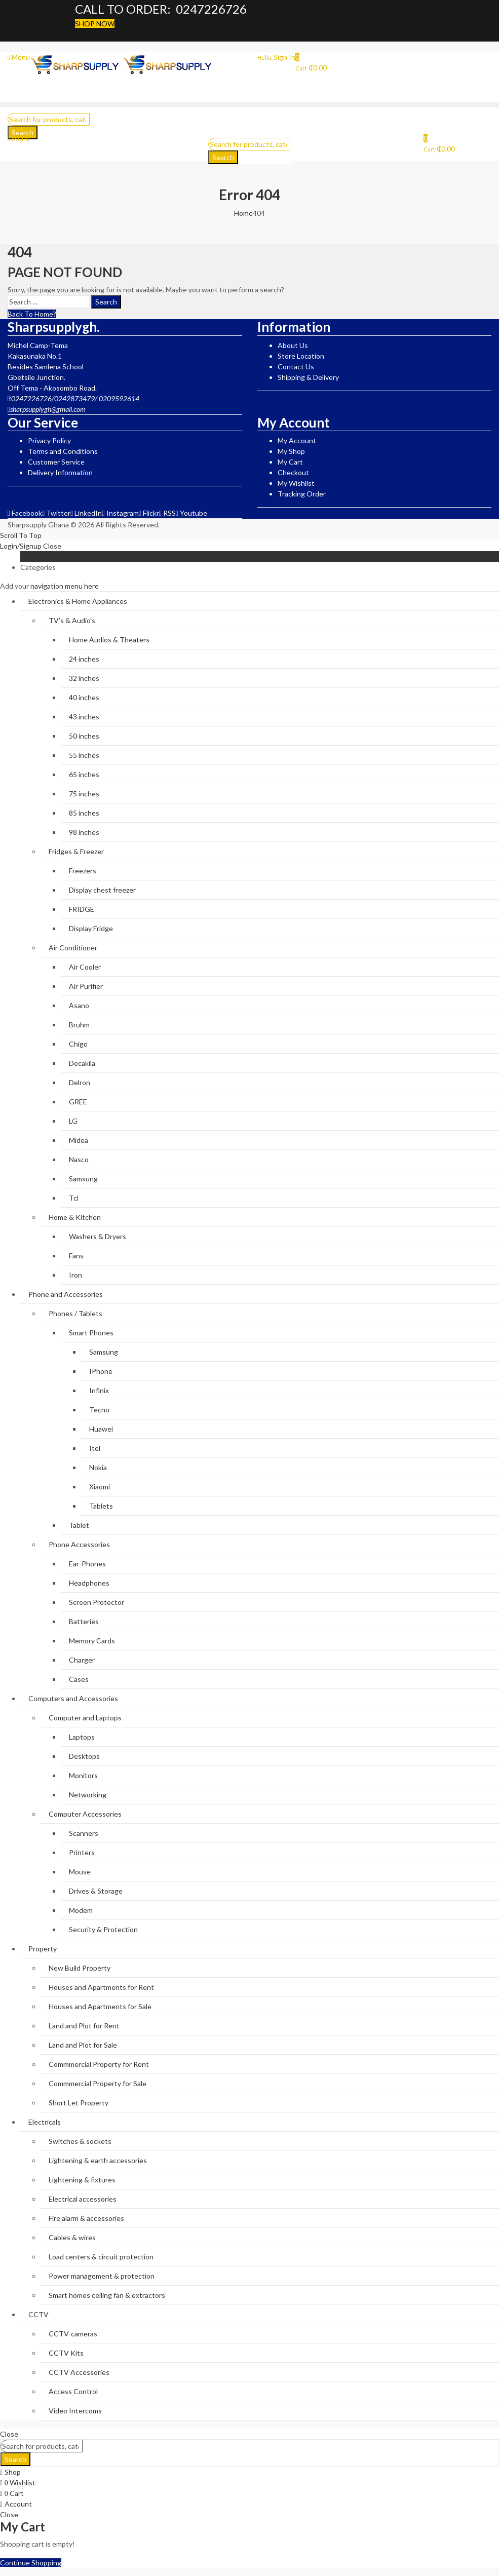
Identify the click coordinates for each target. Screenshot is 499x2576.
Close (52, 546)
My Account (297, 440)
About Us (293, 345)
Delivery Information (60, 472)
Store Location (301, 356)
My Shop (291, 451)
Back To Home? (32, 314)
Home (243, 213)
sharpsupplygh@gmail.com (48, 409)
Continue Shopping (30, 2562)
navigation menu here (64, 586)
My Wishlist (296, 483)
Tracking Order (302, 493)
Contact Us (296, 366)
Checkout (293, 472)
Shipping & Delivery (308, 377)
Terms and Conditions (63, 451)
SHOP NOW (94, 23)
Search (223, 157)
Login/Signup (21, 546)
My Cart (290, 461)
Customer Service (56, 461)
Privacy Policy (49, 440)
